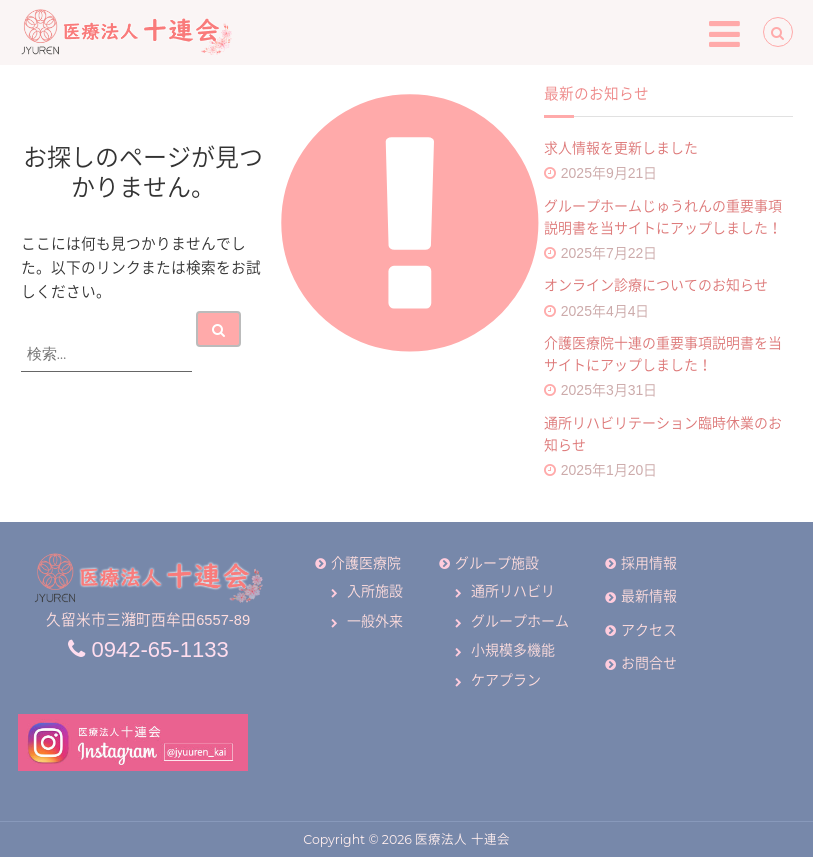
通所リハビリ (513, 591)
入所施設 (375, 591)
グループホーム (520, 621)
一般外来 (375, 621)
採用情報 (649, 563)
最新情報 (649, 596)
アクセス (649, 630)
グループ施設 (497, 563)
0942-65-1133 (148, 649)
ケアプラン (506, 680)
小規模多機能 (513, 650)
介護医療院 (366, 563)
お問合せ (649, 663)
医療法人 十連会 (462, 840)
